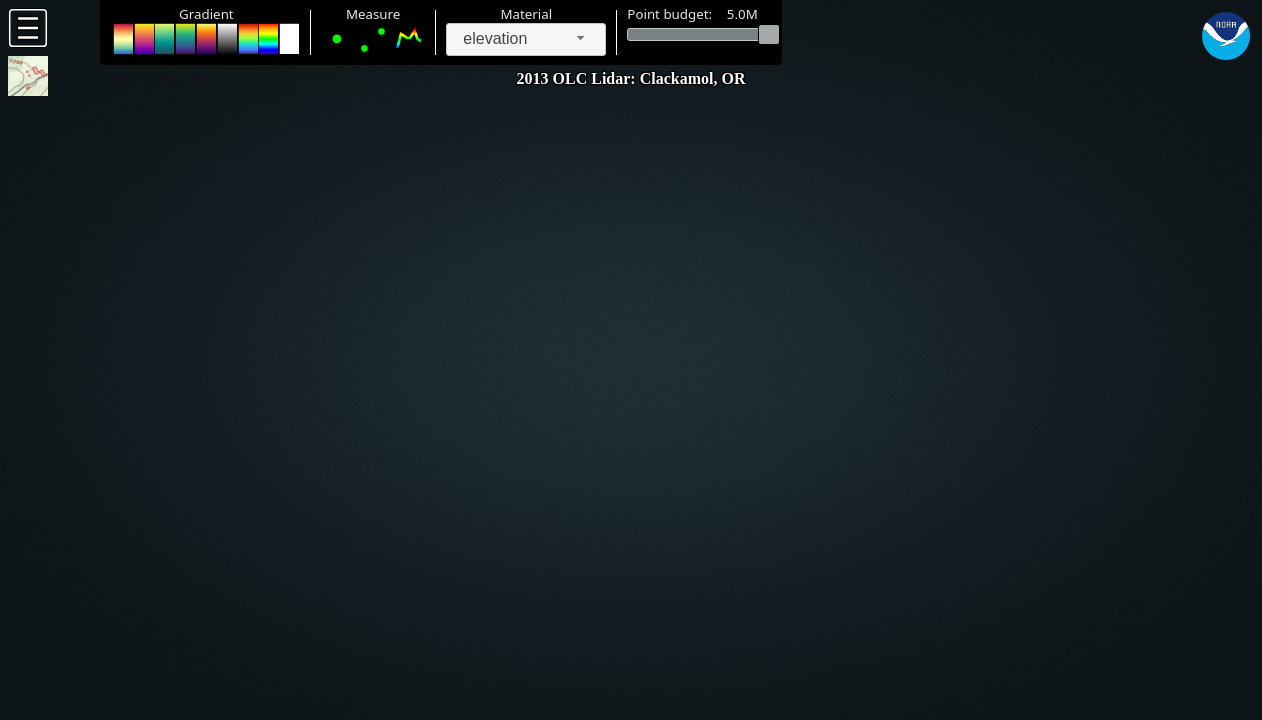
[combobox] (526, 39)
